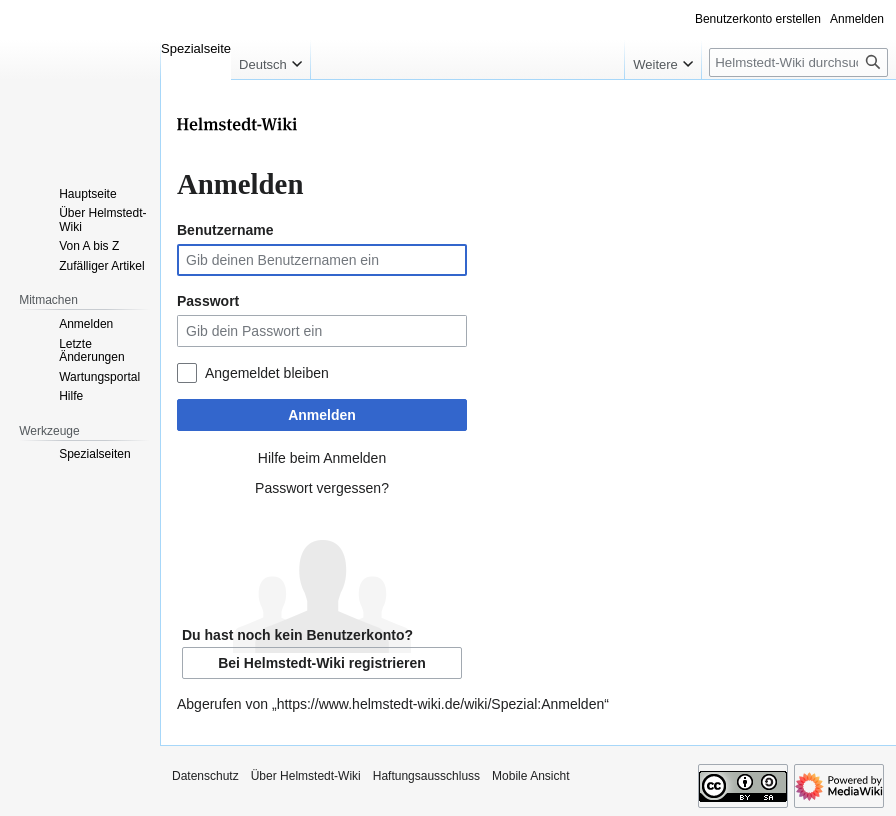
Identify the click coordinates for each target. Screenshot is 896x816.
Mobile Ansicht (530, 776)
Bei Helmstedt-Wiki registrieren (322, 663)
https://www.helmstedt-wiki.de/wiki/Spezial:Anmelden (441, 704)
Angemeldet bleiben (267, 373)
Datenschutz (205, 776)
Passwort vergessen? (322, 488)
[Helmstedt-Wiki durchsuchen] (798, 62)
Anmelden (322, 415)
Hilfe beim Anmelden (322, 458)
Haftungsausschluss (426, 776)
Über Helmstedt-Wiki (306, 776)
